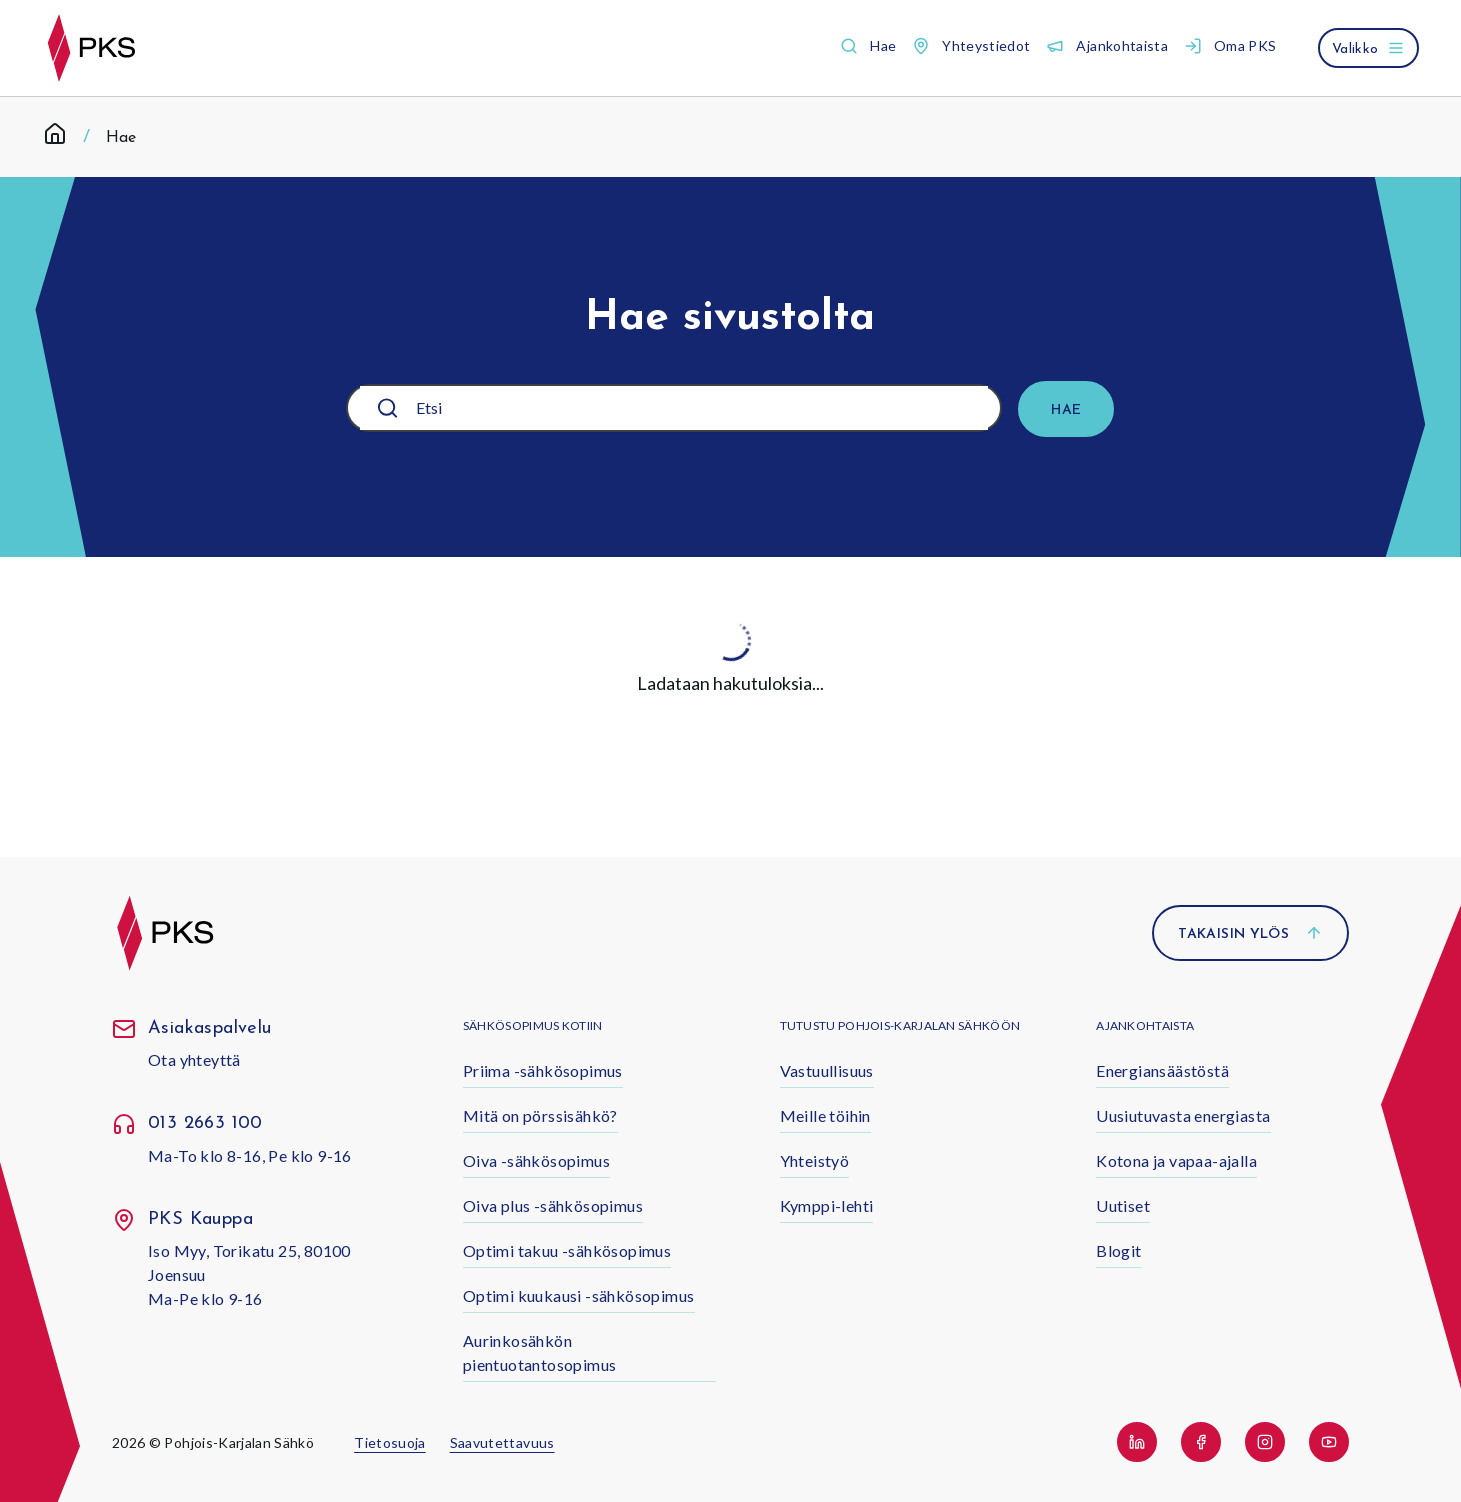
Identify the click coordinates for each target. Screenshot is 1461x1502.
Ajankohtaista (1145, 1025)
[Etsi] (686, 408)
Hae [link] (121, 138)
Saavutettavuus (502, 1442)
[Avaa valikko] (1368, 48)
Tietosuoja (390, 1442)
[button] (868, 46)
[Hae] (1066, 409)
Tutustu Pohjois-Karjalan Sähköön (900, 1025)
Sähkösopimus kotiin (533, 1025)
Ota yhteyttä (194, 1059)
